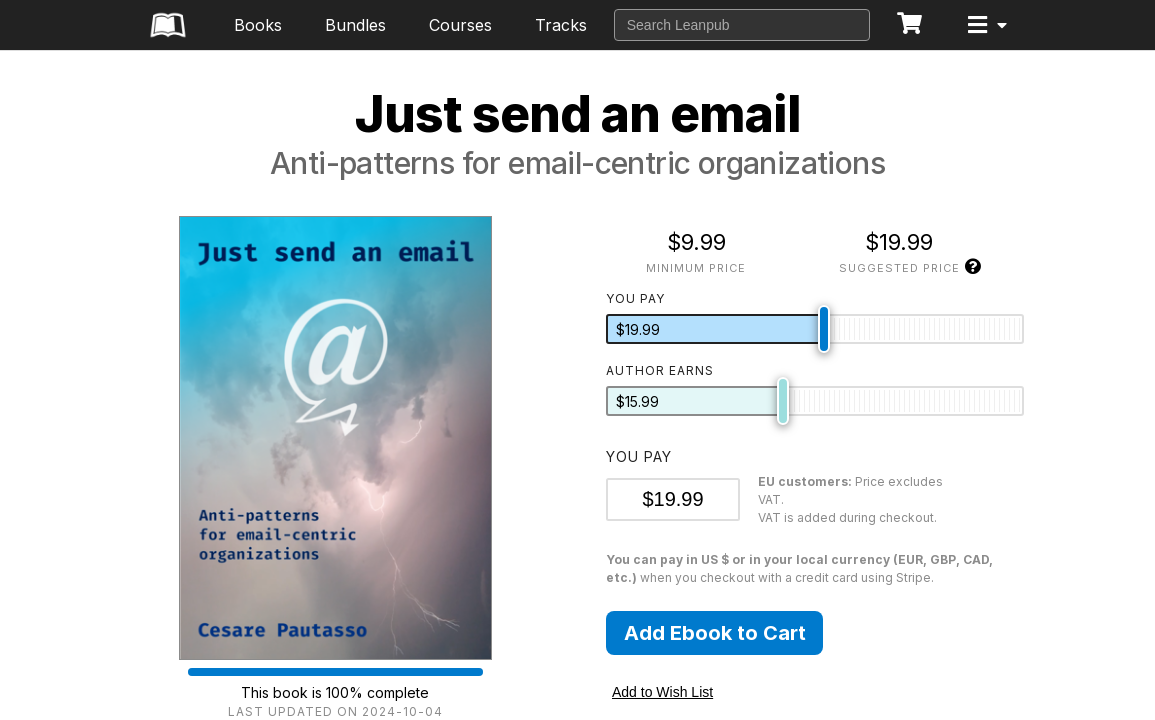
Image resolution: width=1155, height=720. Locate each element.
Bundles (355, 25)
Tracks (561, 25)
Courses (460, 25)
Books (258, 25)
